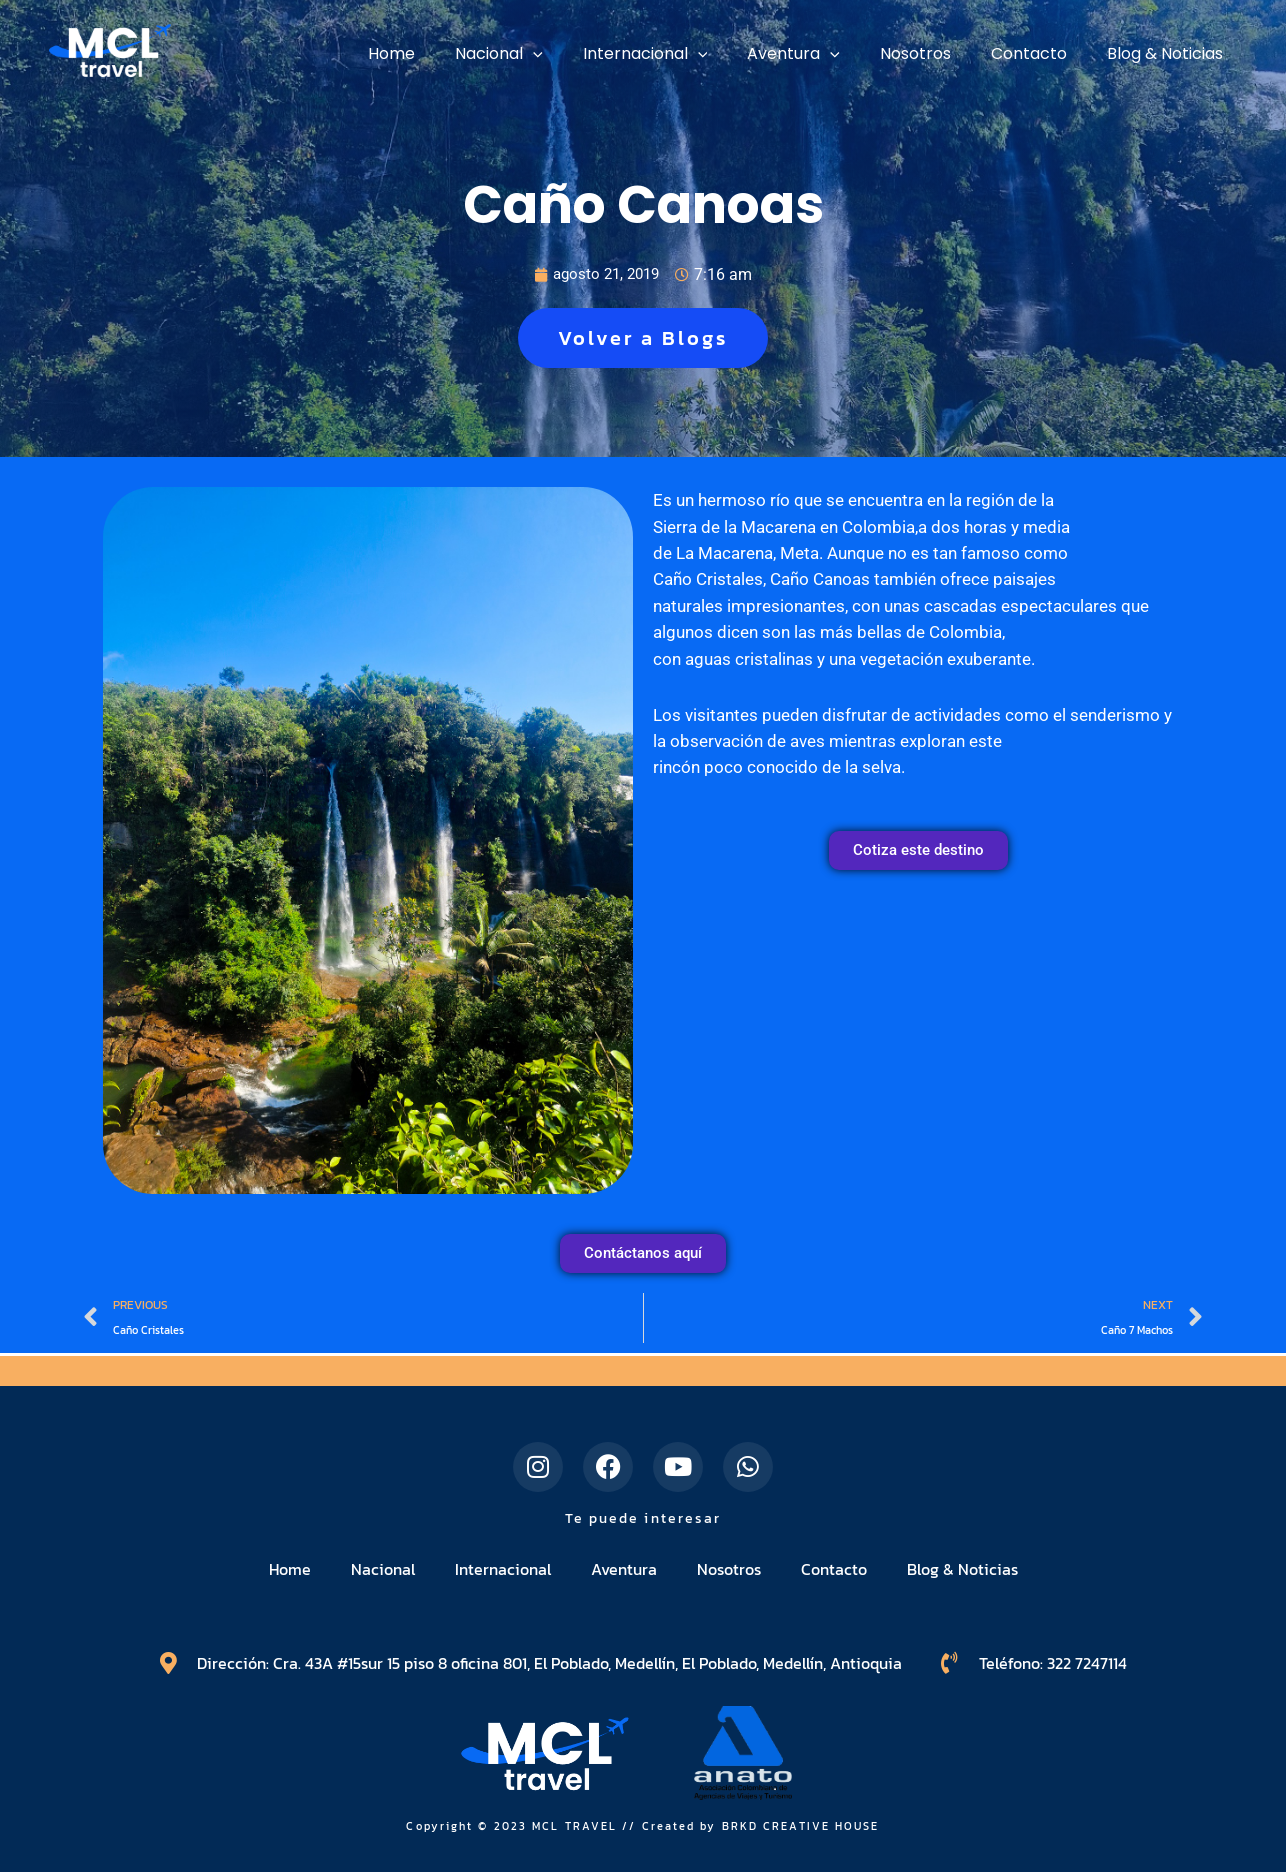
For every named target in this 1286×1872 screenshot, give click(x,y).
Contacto (834, 1569)
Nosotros (729, 1569)
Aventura (624, 1569)
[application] (577, 54)
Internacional (503, 1569)
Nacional (383, 1569)
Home (290, 1569)
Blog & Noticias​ (962, 1569)
